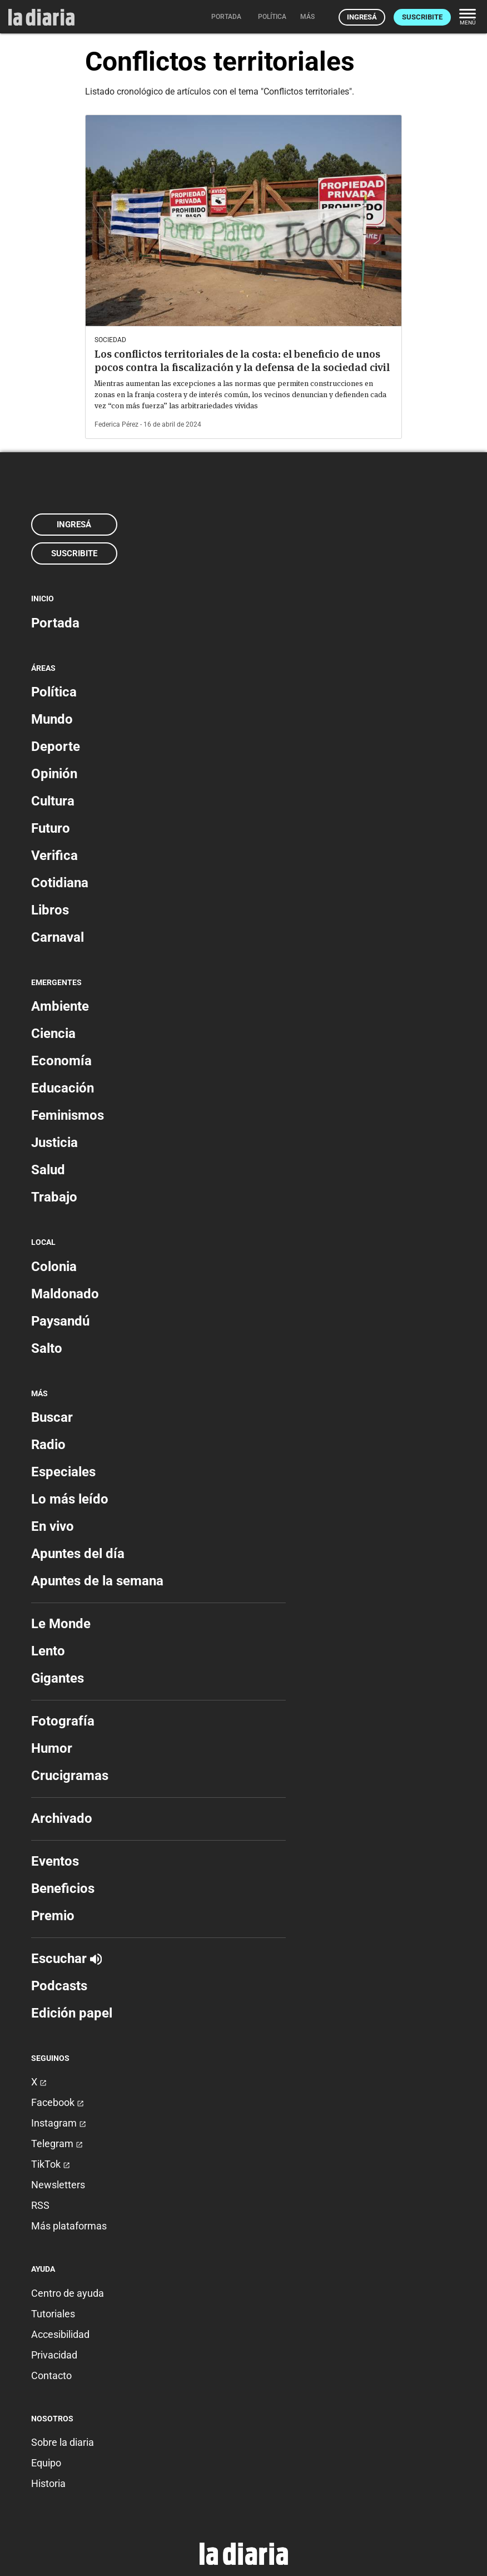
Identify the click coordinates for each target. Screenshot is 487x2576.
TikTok (50, 2164)
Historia (48, 2483)
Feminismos (67, 1115)
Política (54, 692)
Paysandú (60, 1321)
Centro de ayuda (67, 2293)
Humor (51, 1748)
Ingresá (362, 17)
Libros (50, 910)
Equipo (46, 2463)
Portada (55, 623)
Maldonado (65, 1294)
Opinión (54, 774)
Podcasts (59, 1986)
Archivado (61, 1818)
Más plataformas (69, 2226)
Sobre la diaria (62, 2442)
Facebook (57, 2102)
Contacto (51, 2375)
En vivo (52, 1526)
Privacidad (54, 2355)
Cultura (52, 801)
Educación (62, 1088)
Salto (46, 1348)
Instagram (58, 2123)
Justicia (54, 1142)
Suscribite (422, 17)
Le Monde (61, 1623)
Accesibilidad (60, 2334)
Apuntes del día (78, 1553)
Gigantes (57, 1678)
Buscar (52, 1417)
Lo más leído (69, 1499)
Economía (61, 1061)
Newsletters (58, 2185)
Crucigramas (69, 1775)
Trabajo (54, 1197)
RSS (40, 2205)
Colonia (54, 1266)
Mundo (52, 719)
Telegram (57, 2143)
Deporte (55, 746)
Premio (52, 1916)
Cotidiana (59, 883)
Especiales (63, 1472)
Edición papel (71, 2013)
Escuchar (66, 1958)
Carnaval (57, 937)
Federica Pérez (116, 424)
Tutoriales (53, 2314)
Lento (48, 1651)
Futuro (50, 828)
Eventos (55, 1861)
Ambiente (60, 1006)
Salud (48, 1170)
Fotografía (63, 1721)
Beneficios (63, 1888)
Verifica (54, 855)
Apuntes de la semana (97, 1581)
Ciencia (53, 1033)
